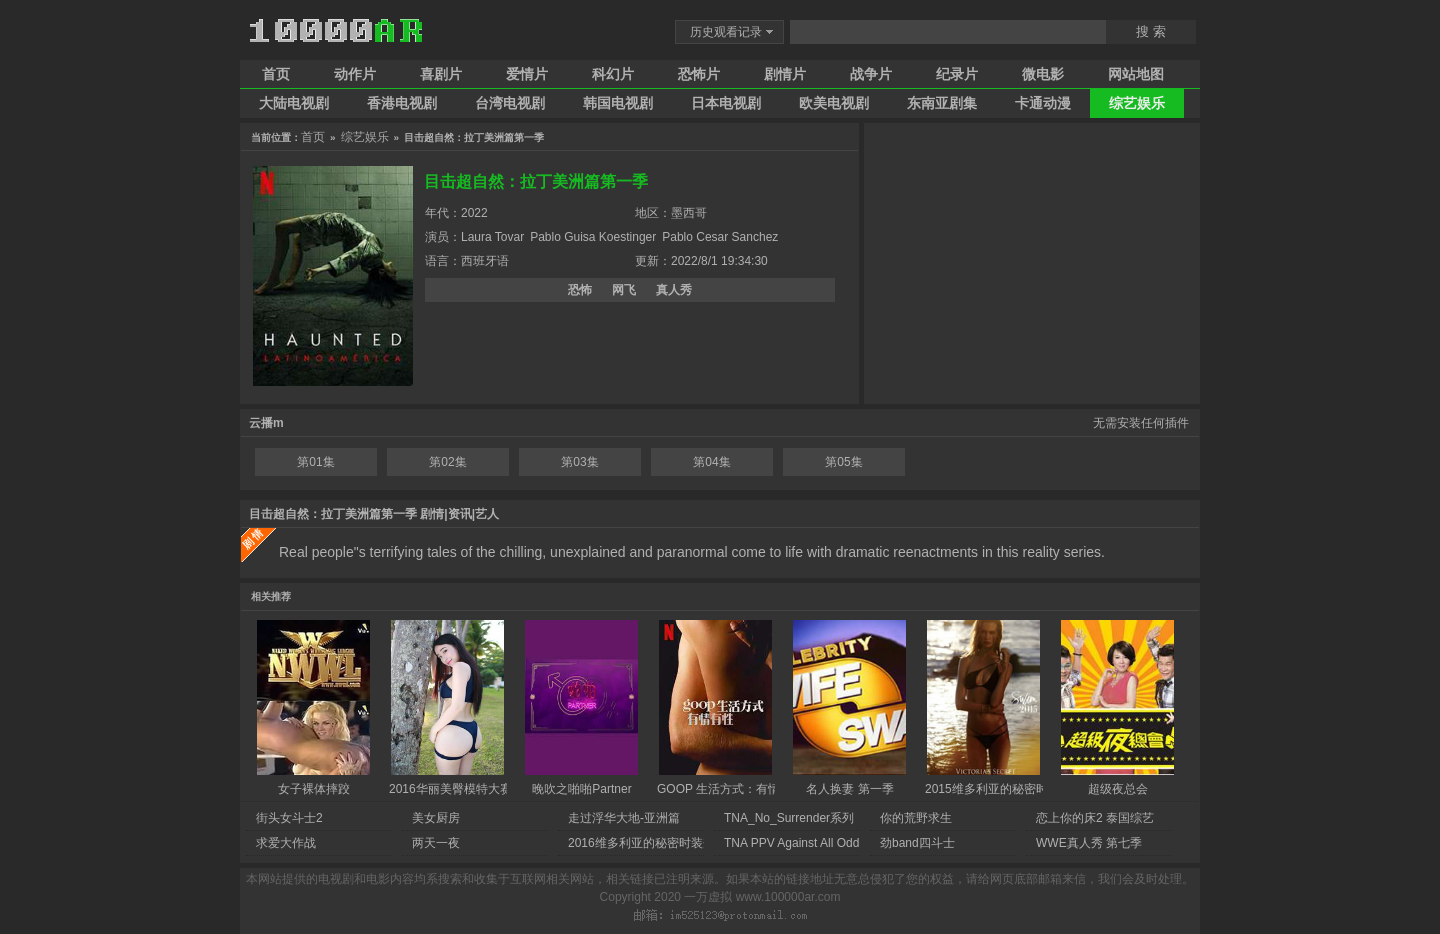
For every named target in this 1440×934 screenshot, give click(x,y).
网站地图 (1136, 74)
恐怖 (580, 290)
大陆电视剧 (294, 103)
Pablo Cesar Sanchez (720, 237)
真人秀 (674, 290)
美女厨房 (436, 818)
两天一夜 (436, 843)
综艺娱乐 (1137, 103)
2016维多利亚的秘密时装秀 (641, 843)
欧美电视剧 (834, 103)
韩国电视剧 (618, 103)
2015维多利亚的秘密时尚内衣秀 (1010, 789)
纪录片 (957, 74)
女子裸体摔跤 (314, 789)
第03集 (579, 462)
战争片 (871, 74)
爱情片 (527, 74)
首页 (276, 74)
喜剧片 (441, 74)
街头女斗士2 (289, 818)
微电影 (1043, 74)
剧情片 (785, 74)
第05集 (843, 462)
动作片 (355, 74)
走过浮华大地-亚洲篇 (624, 818)
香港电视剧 (402, 103)
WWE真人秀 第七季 (1089, 843)
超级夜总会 (1118, 789)
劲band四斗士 (917, 843)
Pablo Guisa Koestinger (593, 237)
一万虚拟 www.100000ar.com (762, 897)
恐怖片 (699, 74)
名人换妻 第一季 (849, 789)
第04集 (711, 462)
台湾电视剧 (510, 103)
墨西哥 (689, 213)
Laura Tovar (492, 237)
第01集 (315, 462)
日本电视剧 (726, 103)
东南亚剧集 (942, 103)
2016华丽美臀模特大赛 (450, 789)
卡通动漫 (1043, 103)
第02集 (447, 462)
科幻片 (613, 74)
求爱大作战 (286, 843)
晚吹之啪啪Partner (581, 789)
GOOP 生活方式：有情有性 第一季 (750, 789)
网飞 (624, 290)
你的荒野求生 (916, 818)
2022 (474, 213)
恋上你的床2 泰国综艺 (1095, 818)
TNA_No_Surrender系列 (789, 818)
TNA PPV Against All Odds (794, 843)
